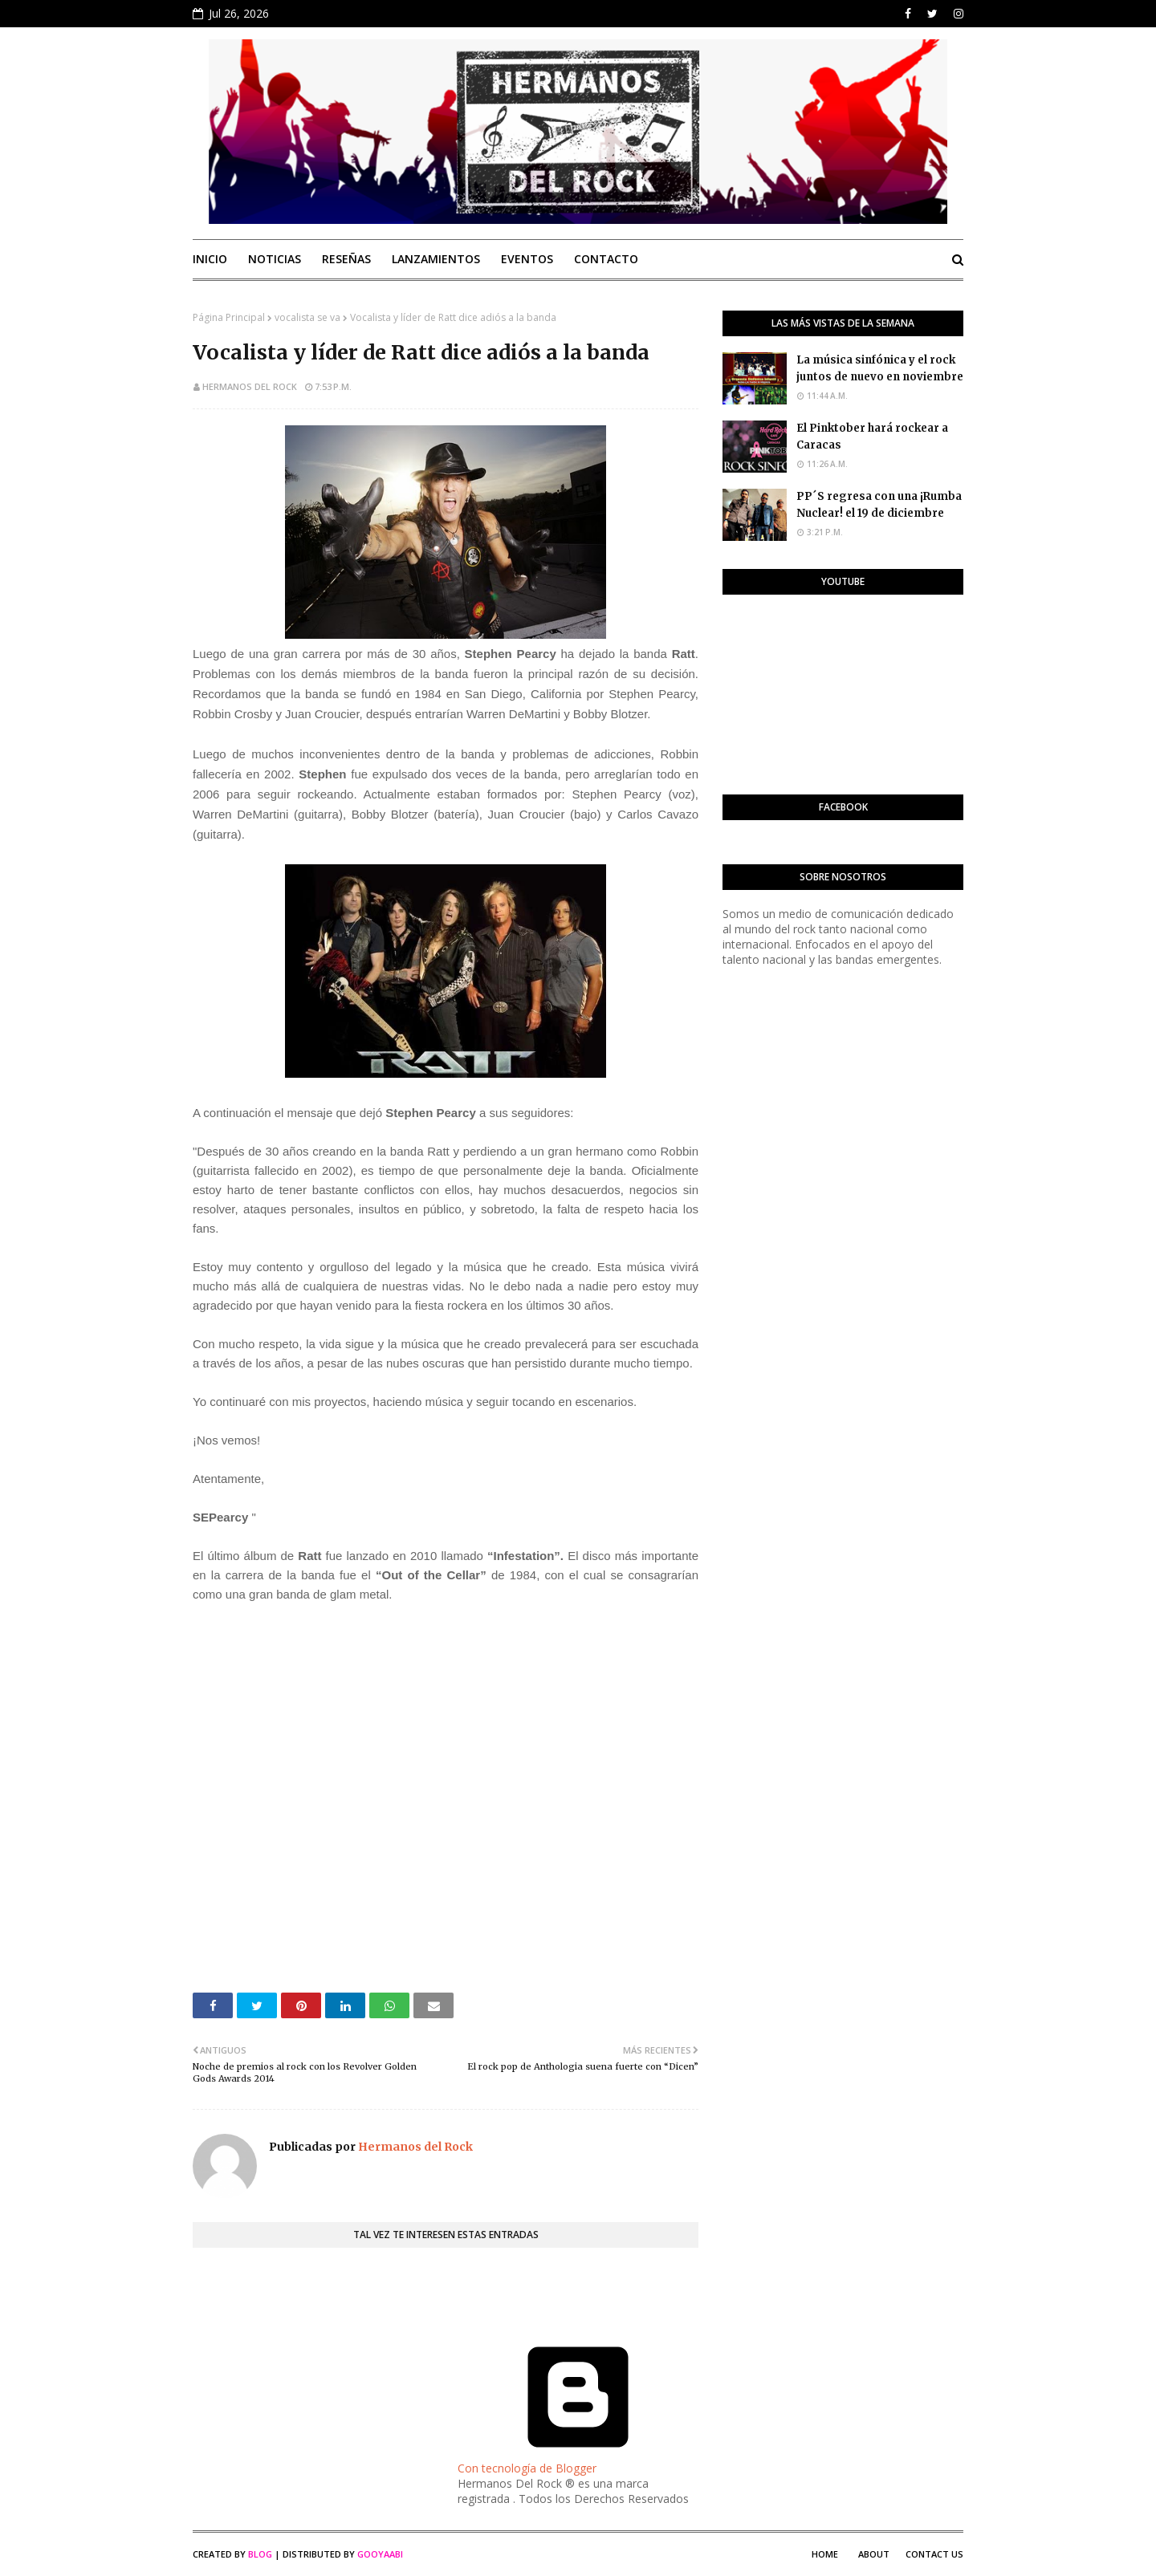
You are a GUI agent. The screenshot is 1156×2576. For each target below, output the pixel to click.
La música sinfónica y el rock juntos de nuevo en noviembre (879, 368)
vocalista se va (307, 317)
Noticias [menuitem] (274, 258)
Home (825, 2554)
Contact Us (934, 2554)
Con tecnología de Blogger (578, 2460)
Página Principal (229, 317)
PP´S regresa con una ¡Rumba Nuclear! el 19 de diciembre (879, 505)
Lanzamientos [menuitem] (436, 258)
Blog (260, 2554)
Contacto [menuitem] (606, 258)
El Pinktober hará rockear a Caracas (872, 436)
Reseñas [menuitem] (346, 258)
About (873, 2554)
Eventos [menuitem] (527, 258)
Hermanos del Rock (249, 386)
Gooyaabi (380, 2554)
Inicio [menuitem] (210, 258)
